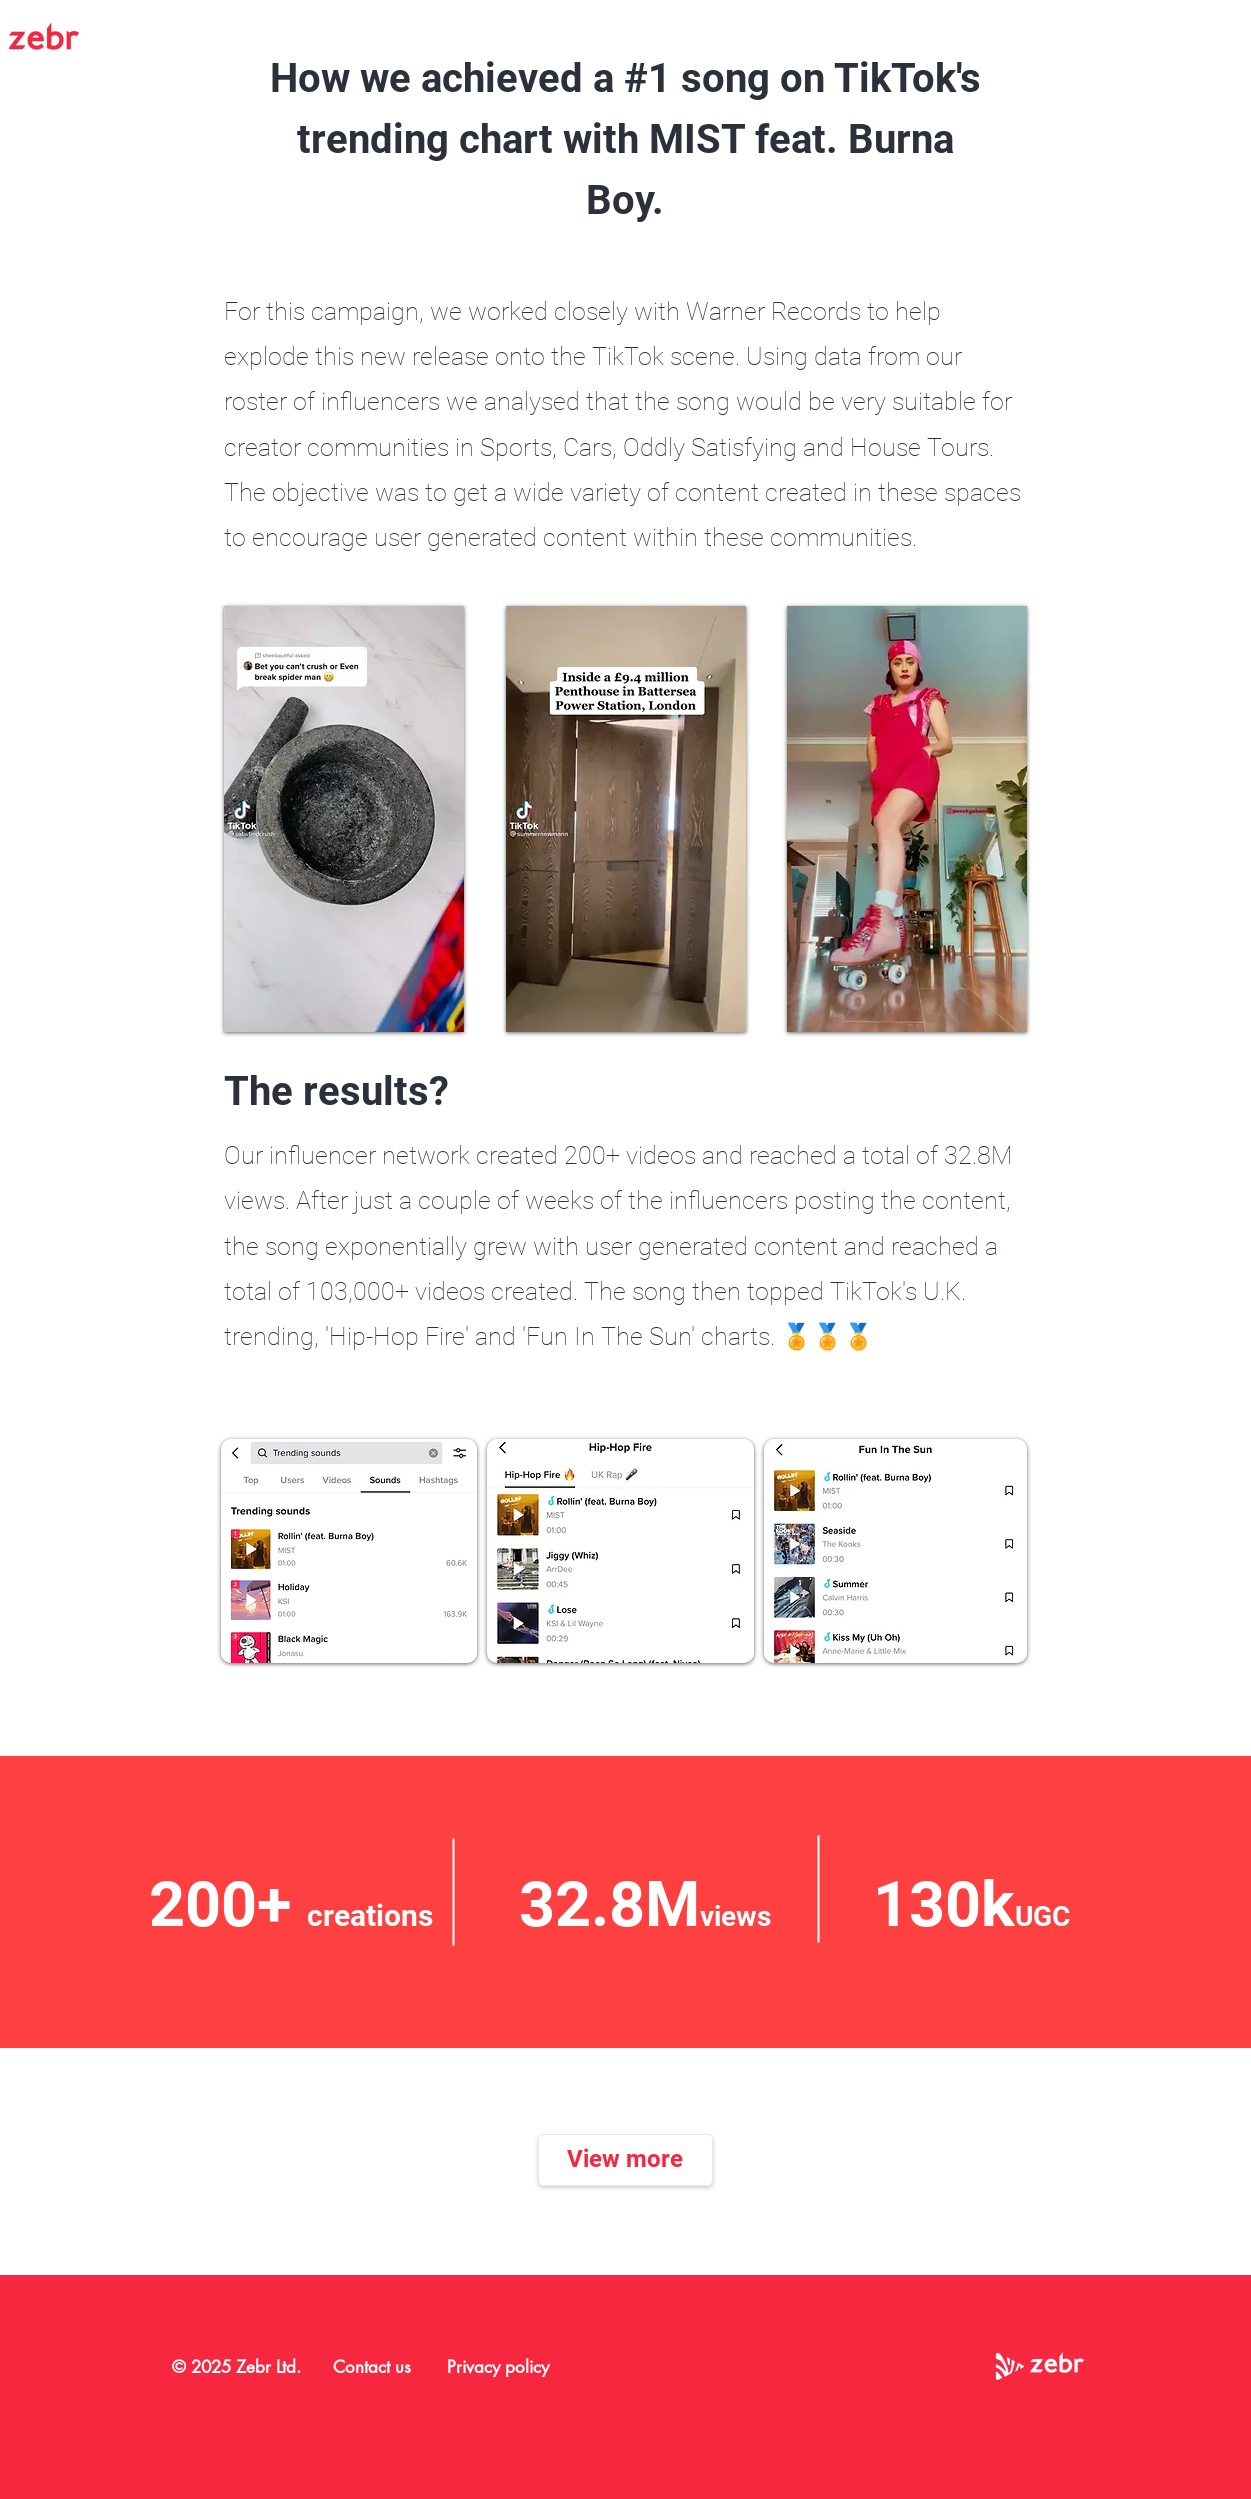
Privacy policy (498, 2367)
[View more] (625, 2160)
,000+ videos (416, 1291)
